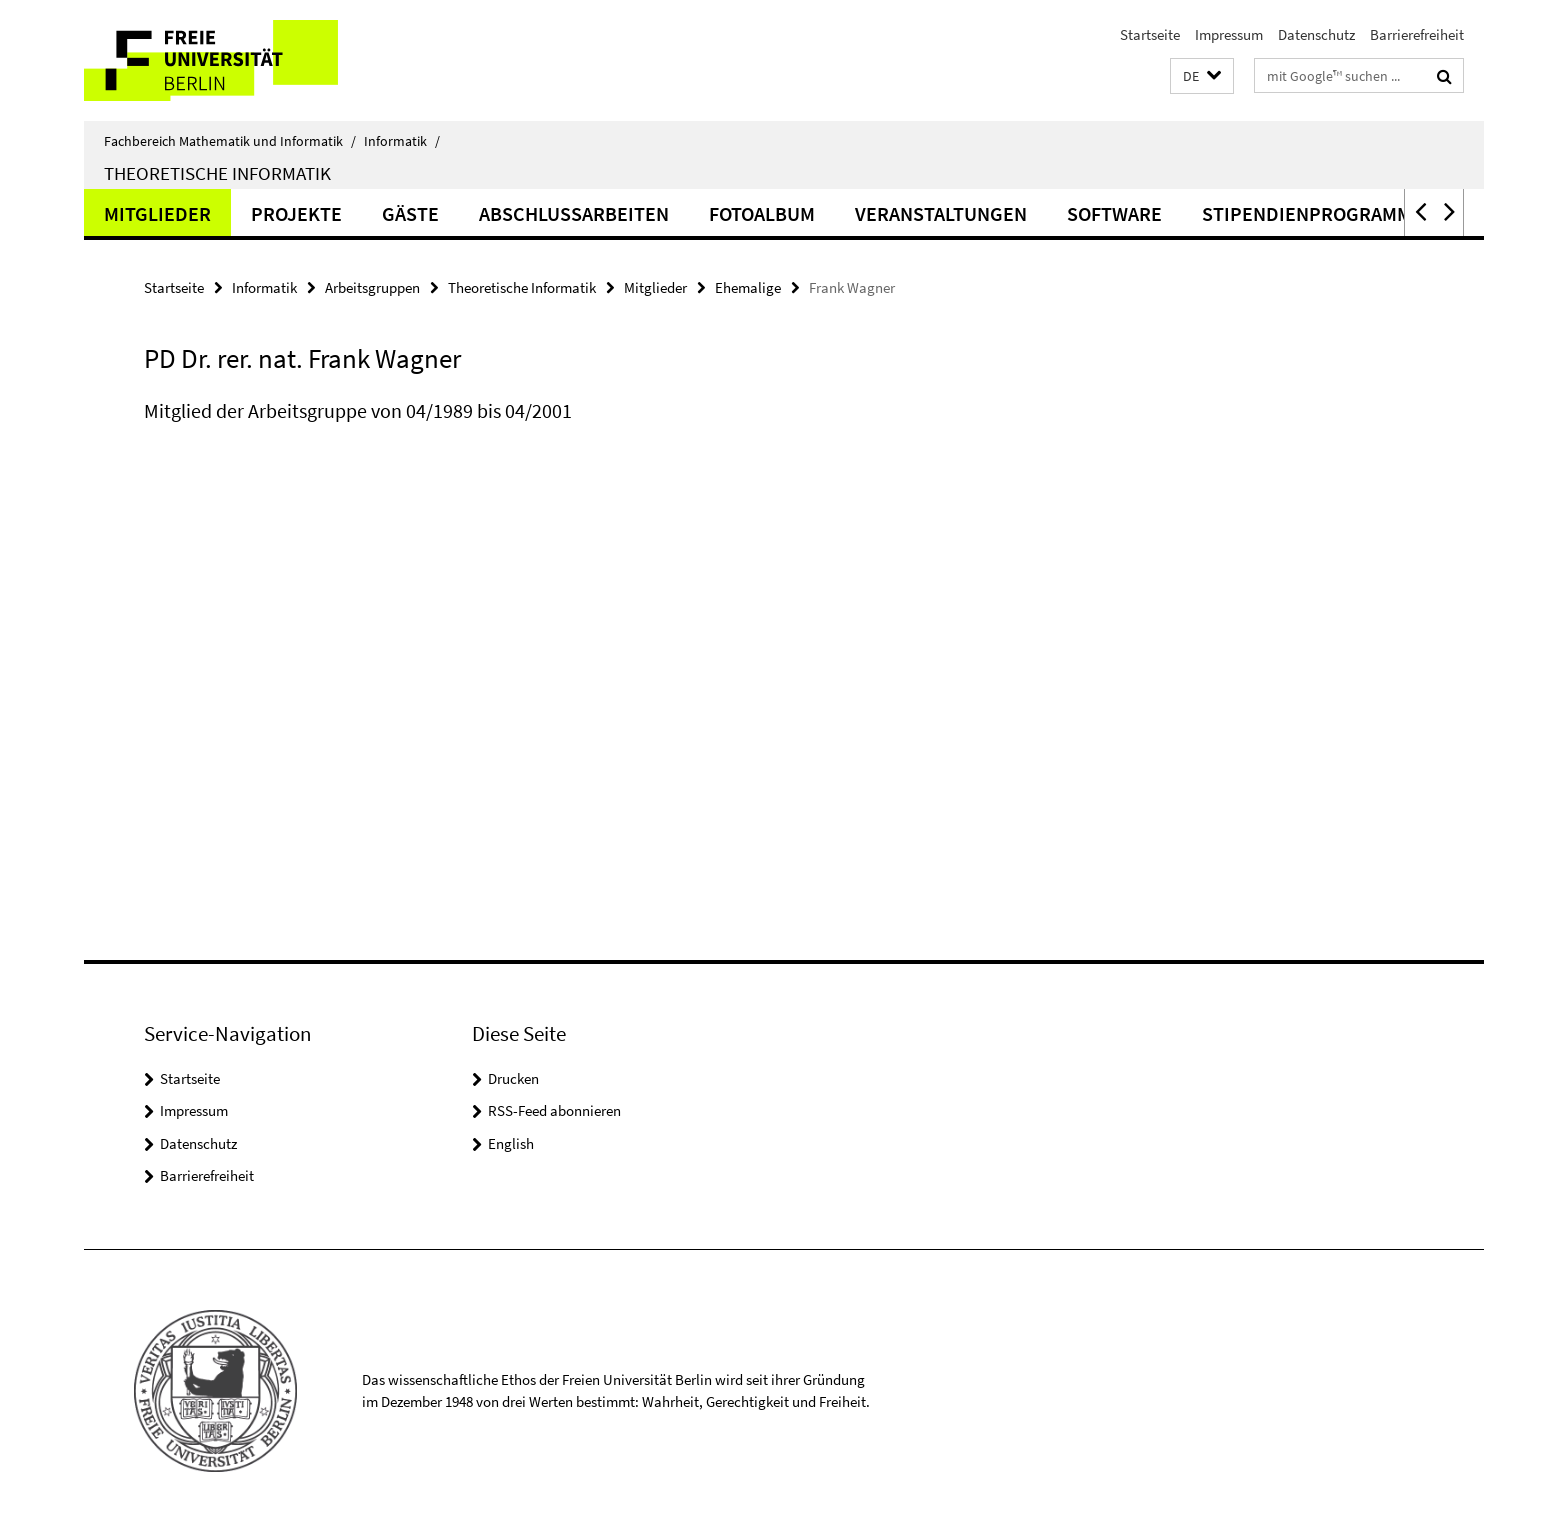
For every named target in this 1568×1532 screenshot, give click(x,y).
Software (1114, 213)
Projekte (296, 213)
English (511, 1143)
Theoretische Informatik (217, 173)
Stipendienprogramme (1312, 213)
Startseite (1150, 34)
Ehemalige (748, 287)
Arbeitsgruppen (372, 287)
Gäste (410, 213)
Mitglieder (157, 213)
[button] (1202, 76)
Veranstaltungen (941, 213)
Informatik (402, 141)
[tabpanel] (511, 431)
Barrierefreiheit (1417, 34)
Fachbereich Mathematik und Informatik (230, 141)
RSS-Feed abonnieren (554, 1110)
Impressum (1229, 34)
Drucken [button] (513, 1078)
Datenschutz (1316, 34)
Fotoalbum (762, 213)
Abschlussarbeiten (574, 213)
